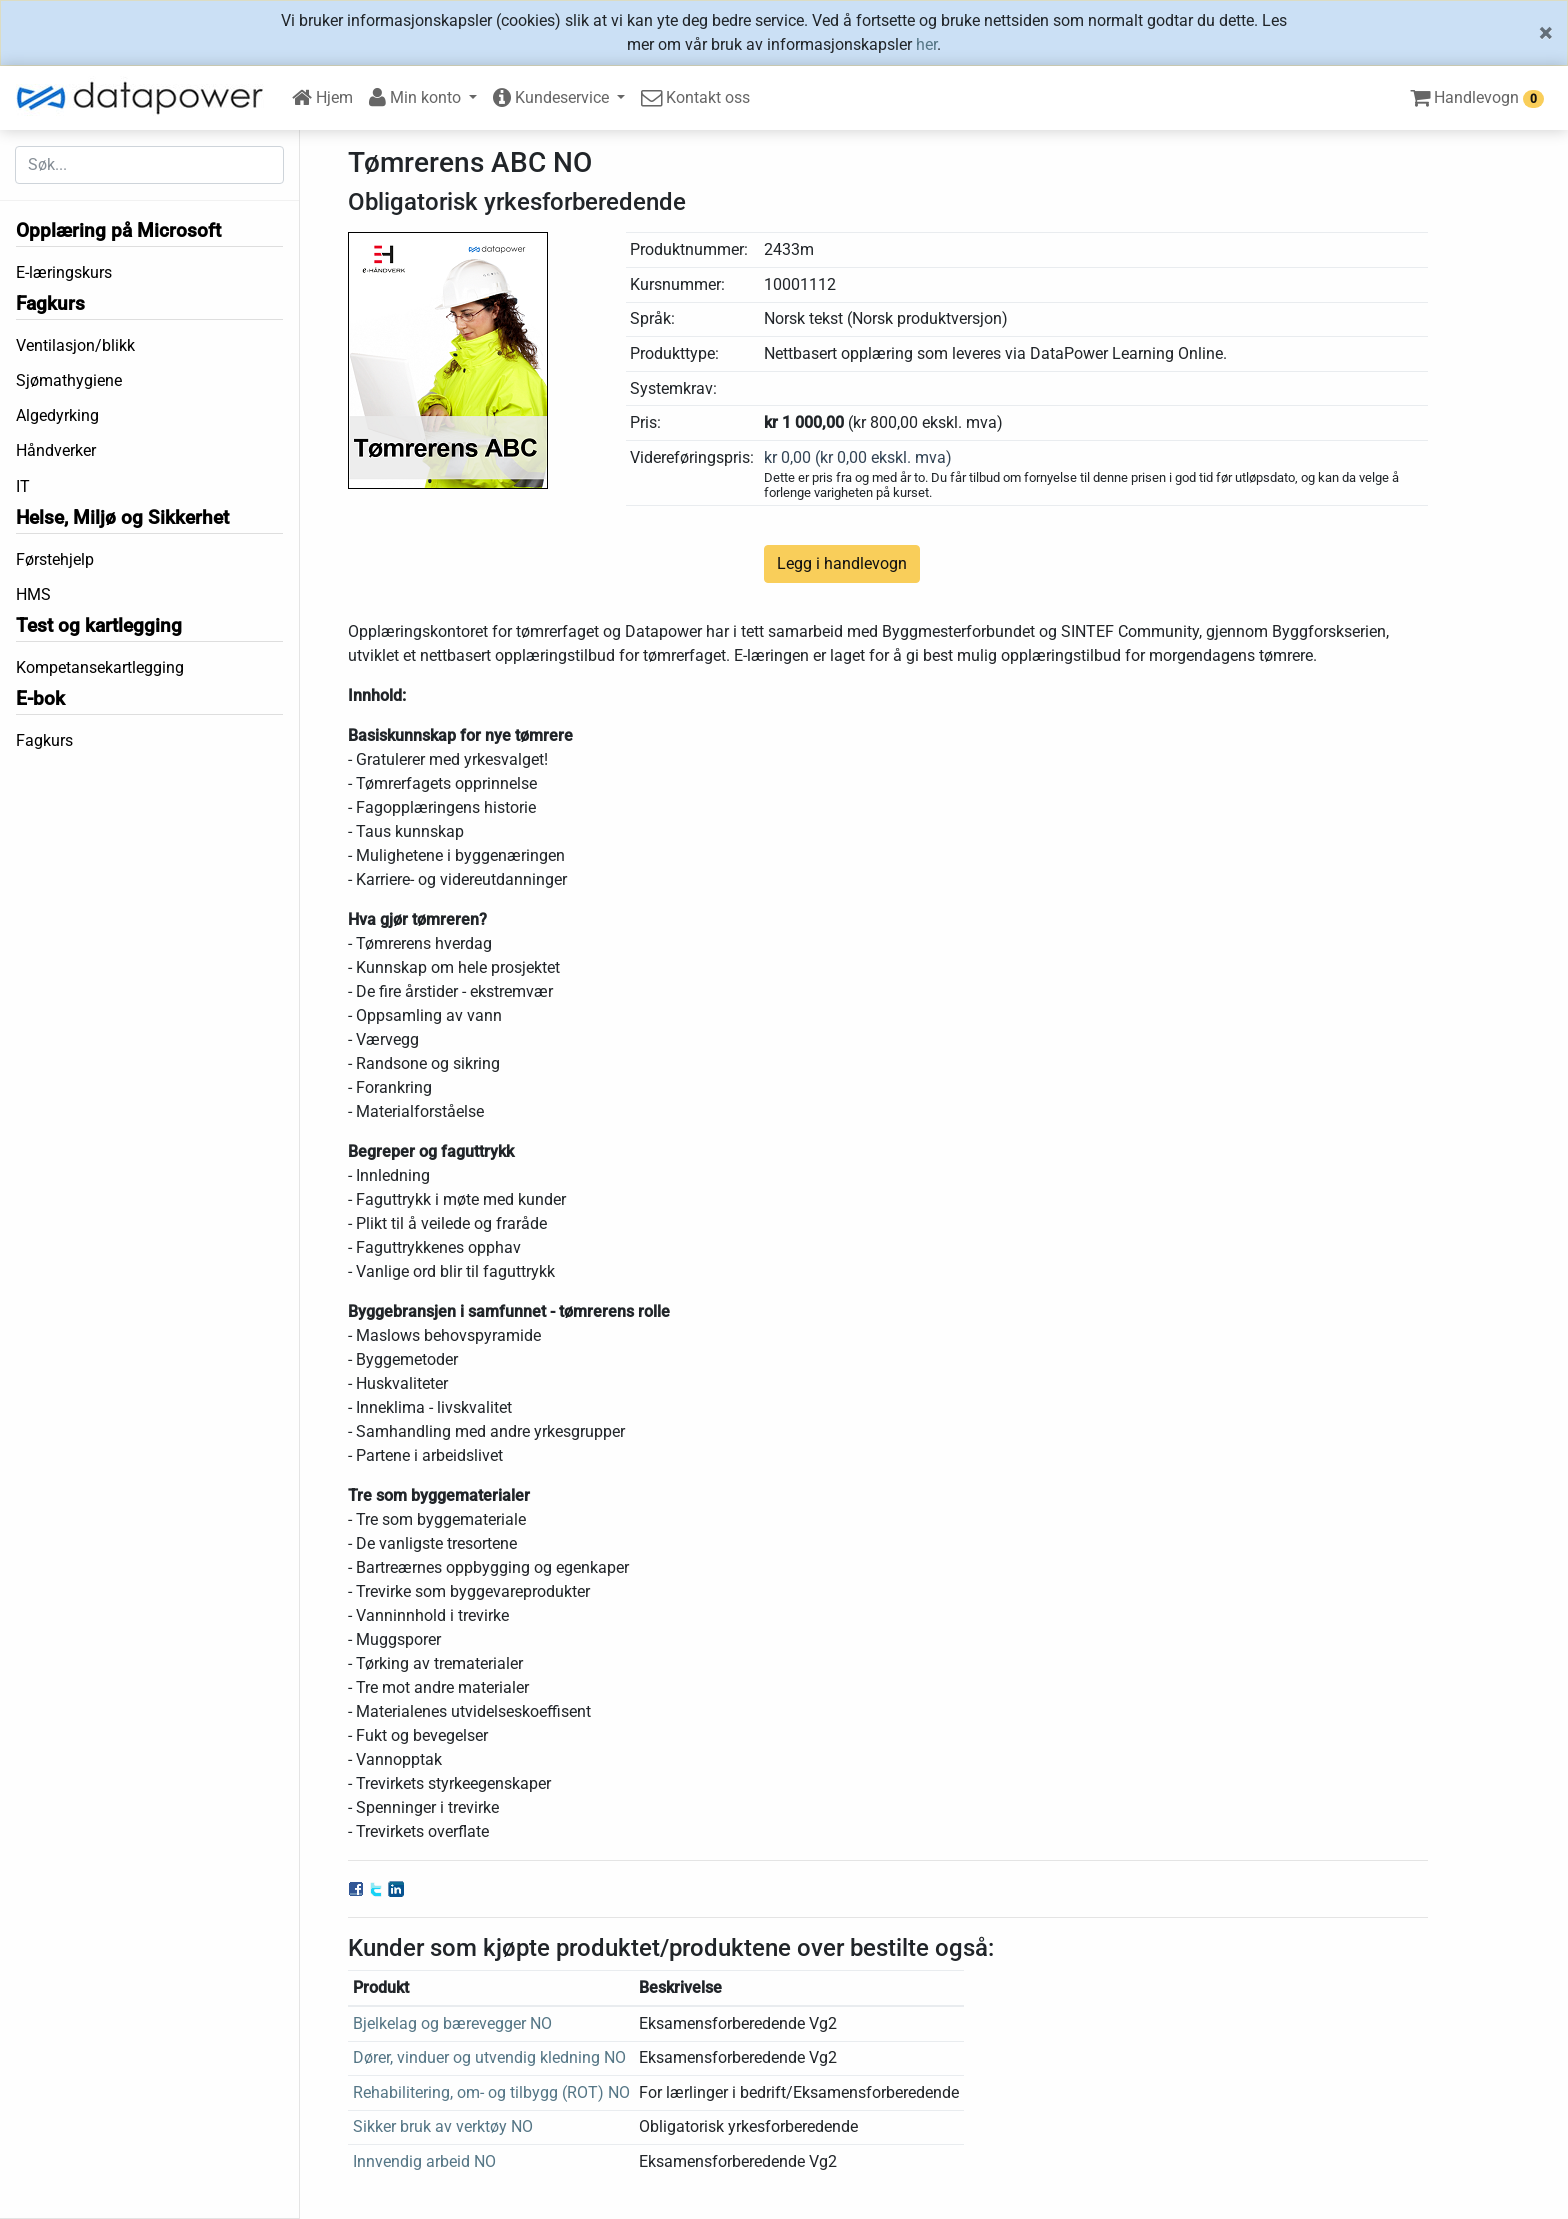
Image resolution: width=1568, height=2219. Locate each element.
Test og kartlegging (99, 625)
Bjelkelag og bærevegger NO (452, 2023)
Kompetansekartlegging (100, 667)
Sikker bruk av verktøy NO (443, 2126)
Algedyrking (57, 415)
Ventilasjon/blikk (75, 345)
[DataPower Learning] (146, 98)
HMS (33, 594)
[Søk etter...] (149, 165)
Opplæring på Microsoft (118, 230)
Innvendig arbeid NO (424, 2161)
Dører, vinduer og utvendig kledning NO (489, 2057)
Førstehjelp (55, 559)
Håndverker (56, 450)
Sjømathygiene (69, 380)
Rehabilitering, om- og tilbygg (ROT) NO (491, 2092)
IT (23, 486)
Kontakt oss (695, 97)
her (926, 44)
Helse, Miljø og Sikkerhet (122, 517)
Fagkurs (50, 303)
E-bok (40, 698)
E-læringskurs (64, 272)
